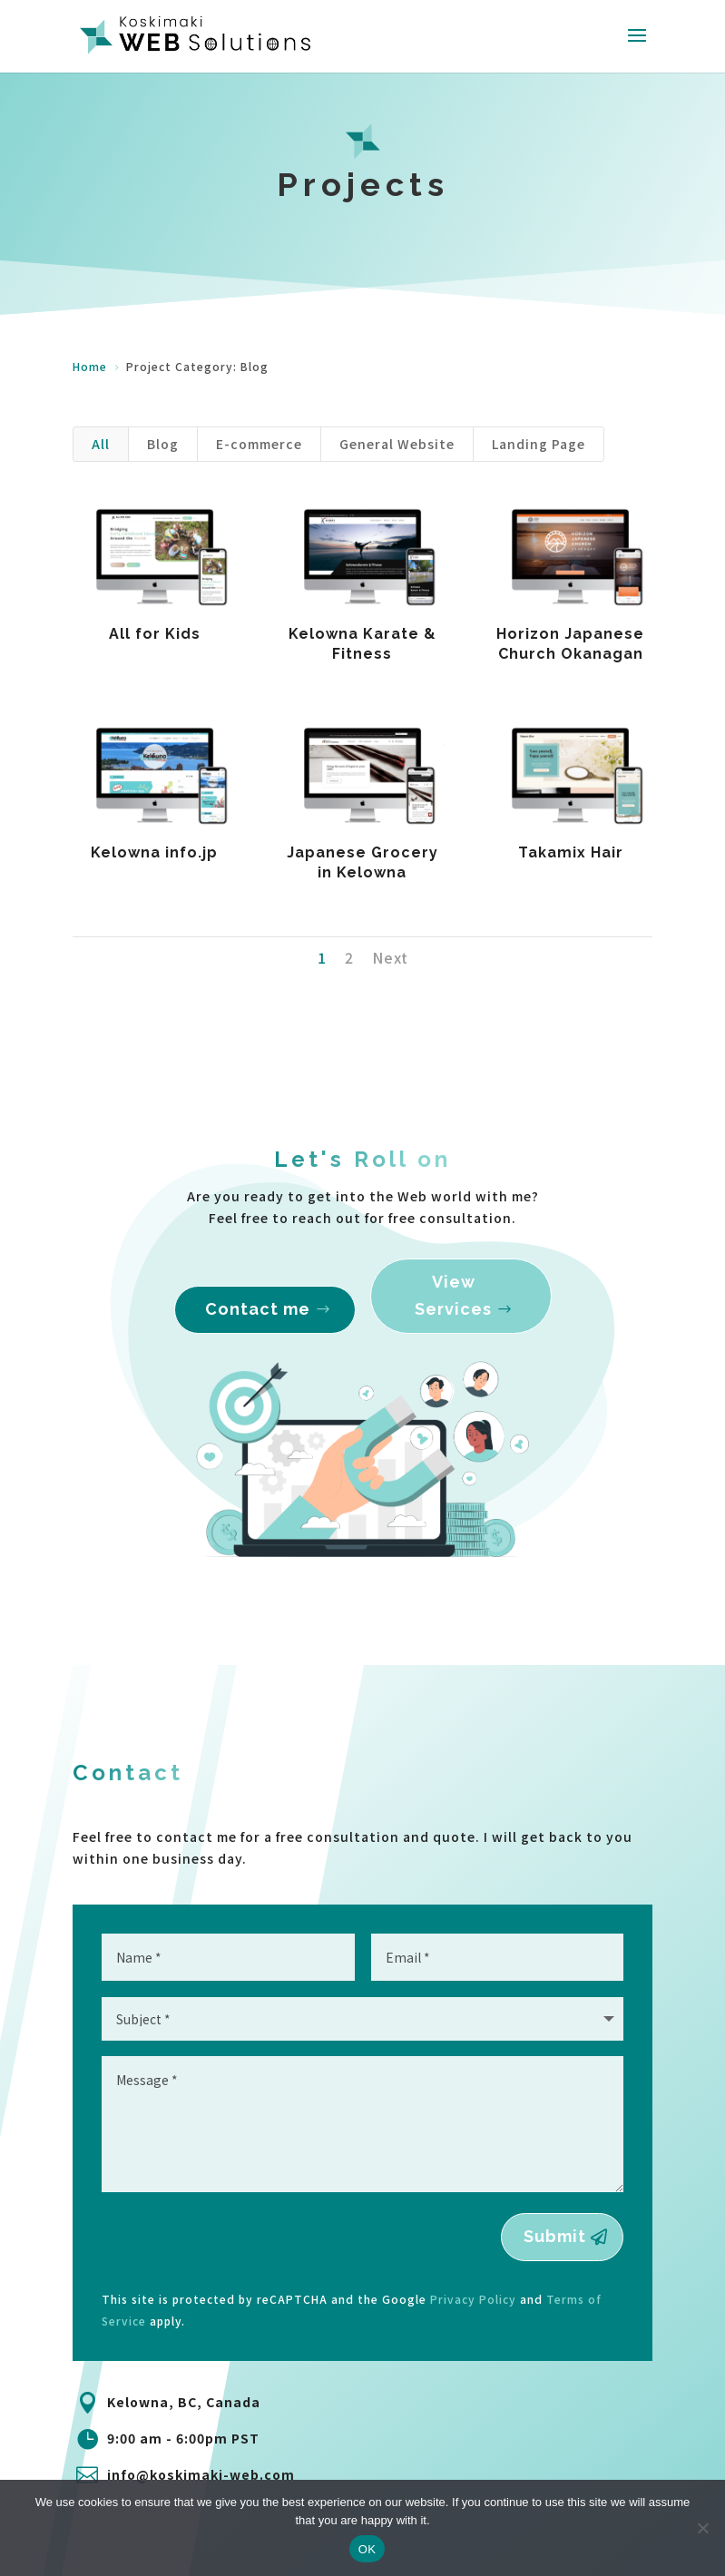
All (101, 444)
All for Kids (154, 633)
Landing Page (538, 444)
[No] (702, 2528)
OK (367, 2549)
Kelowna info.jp (154, 852)
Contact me (259, 1321)
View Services (452, 1312)
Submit (555, 2236)
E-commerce (259, 444)
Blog (163, 444)
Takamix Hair (569, 852)
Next (390, 957)
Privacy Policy (473, 2299)
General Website (397, 444)
